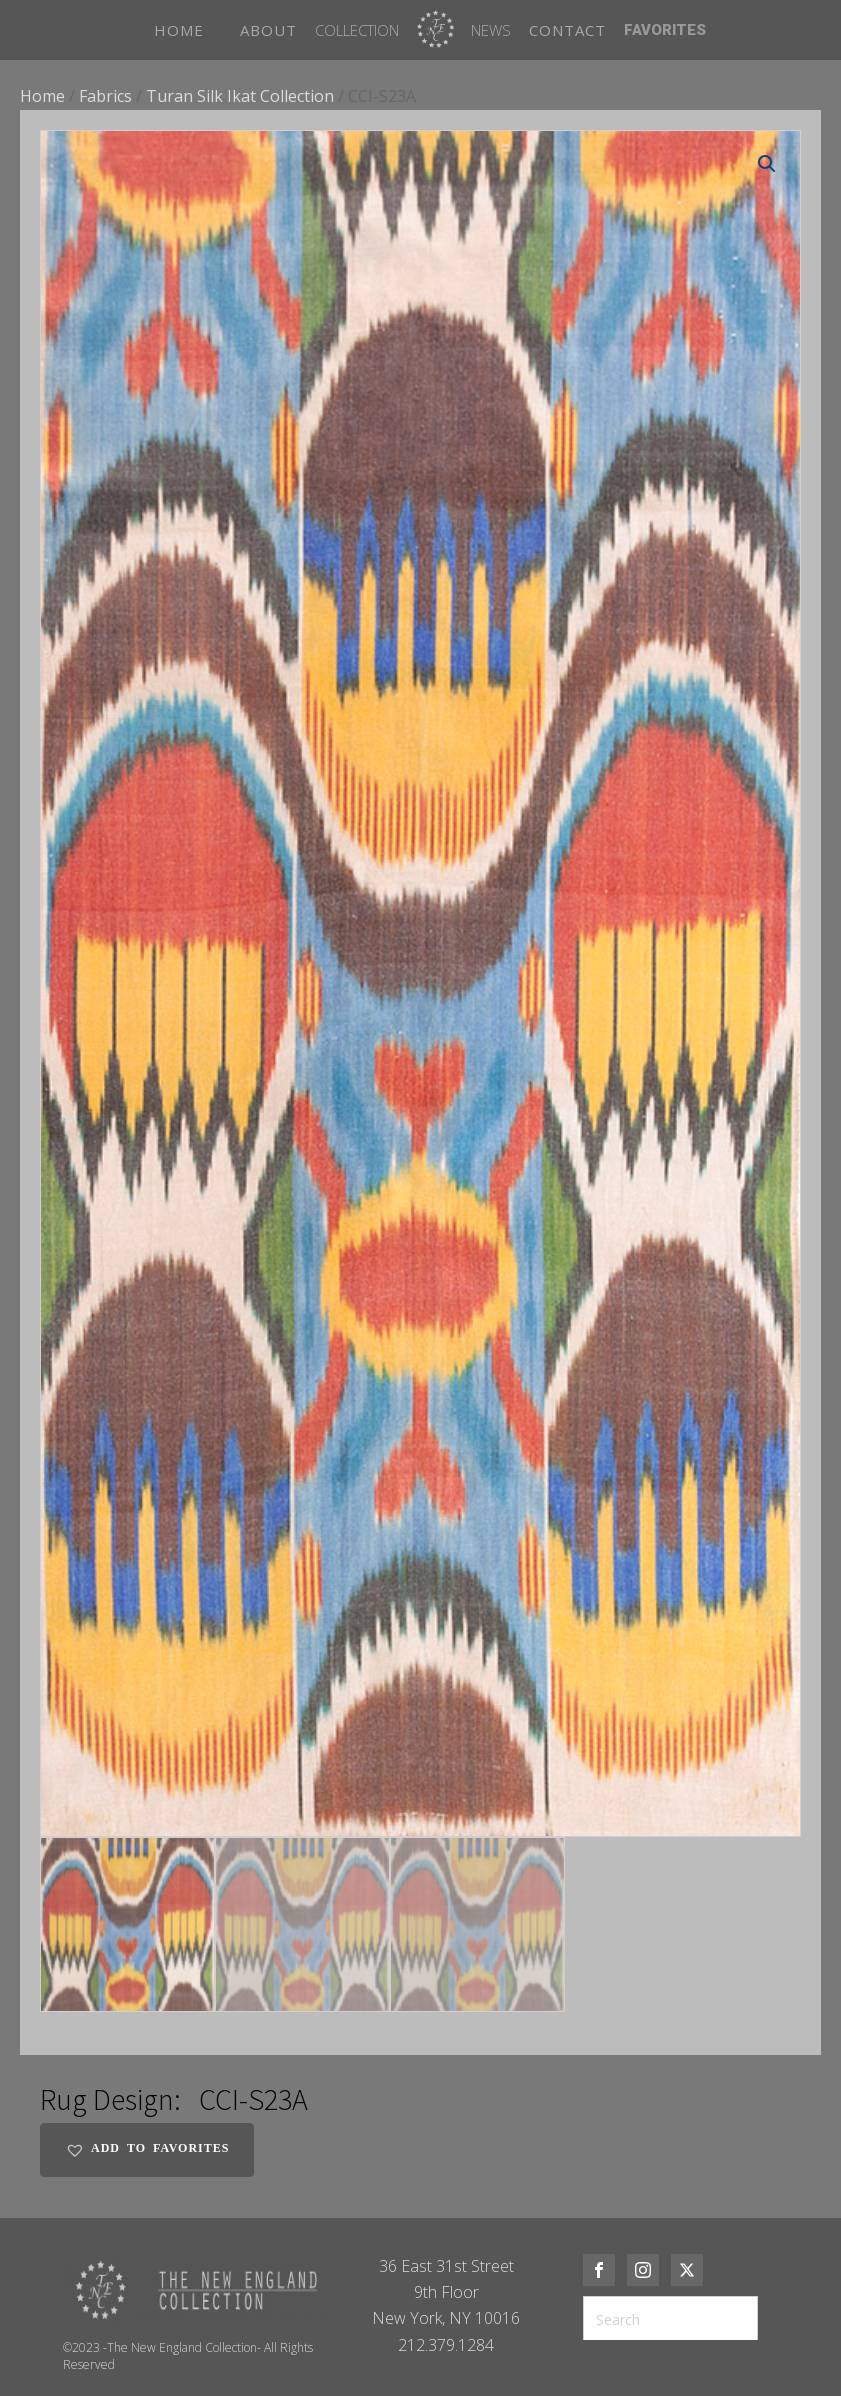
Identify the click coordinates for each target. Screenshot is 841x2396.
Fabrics (105, 96)
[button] (767, 164)
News (491, 30)
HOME (179, 30)
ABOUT (268, 30)
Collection (357, 30)
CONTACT (567, 30)
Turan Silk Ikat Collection (240, 96)
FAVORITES (665, 30)
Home (42, 96)
